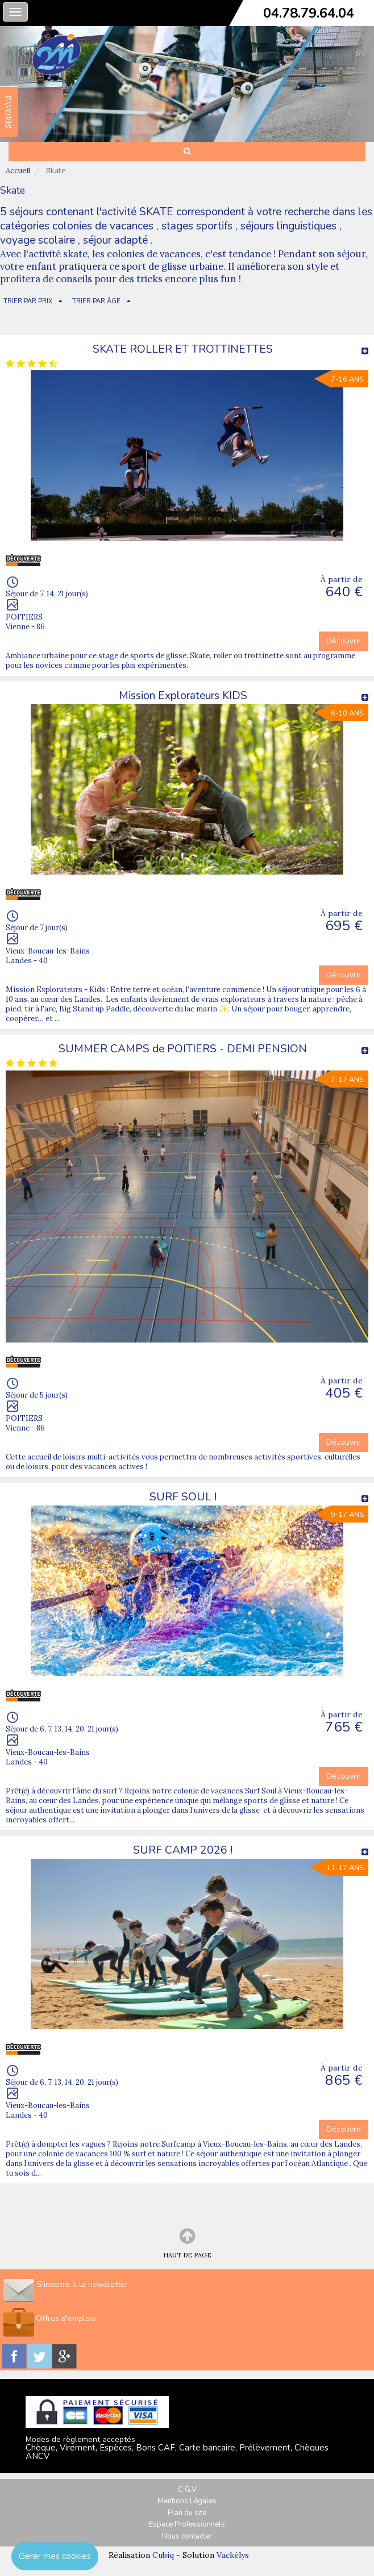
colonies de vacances (102, 226)
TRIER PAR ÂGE (96, 301)
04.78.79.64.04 (308, 13)
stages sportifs (196, 226)
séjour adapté (115, 240)
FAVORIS (8, 111)
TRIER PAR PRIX (27, 301)
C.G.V (187, 2490)
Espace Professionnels (187, 2524)
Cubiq (163, 2555)
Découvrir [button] (343, 640)
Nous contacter (187, 2536)
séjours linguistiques (288, 226)
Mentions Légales (187, 2501)
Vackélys (233, 2555)
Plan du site (187, 2513)
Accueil (18, 170)
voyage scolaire (37, 240)
